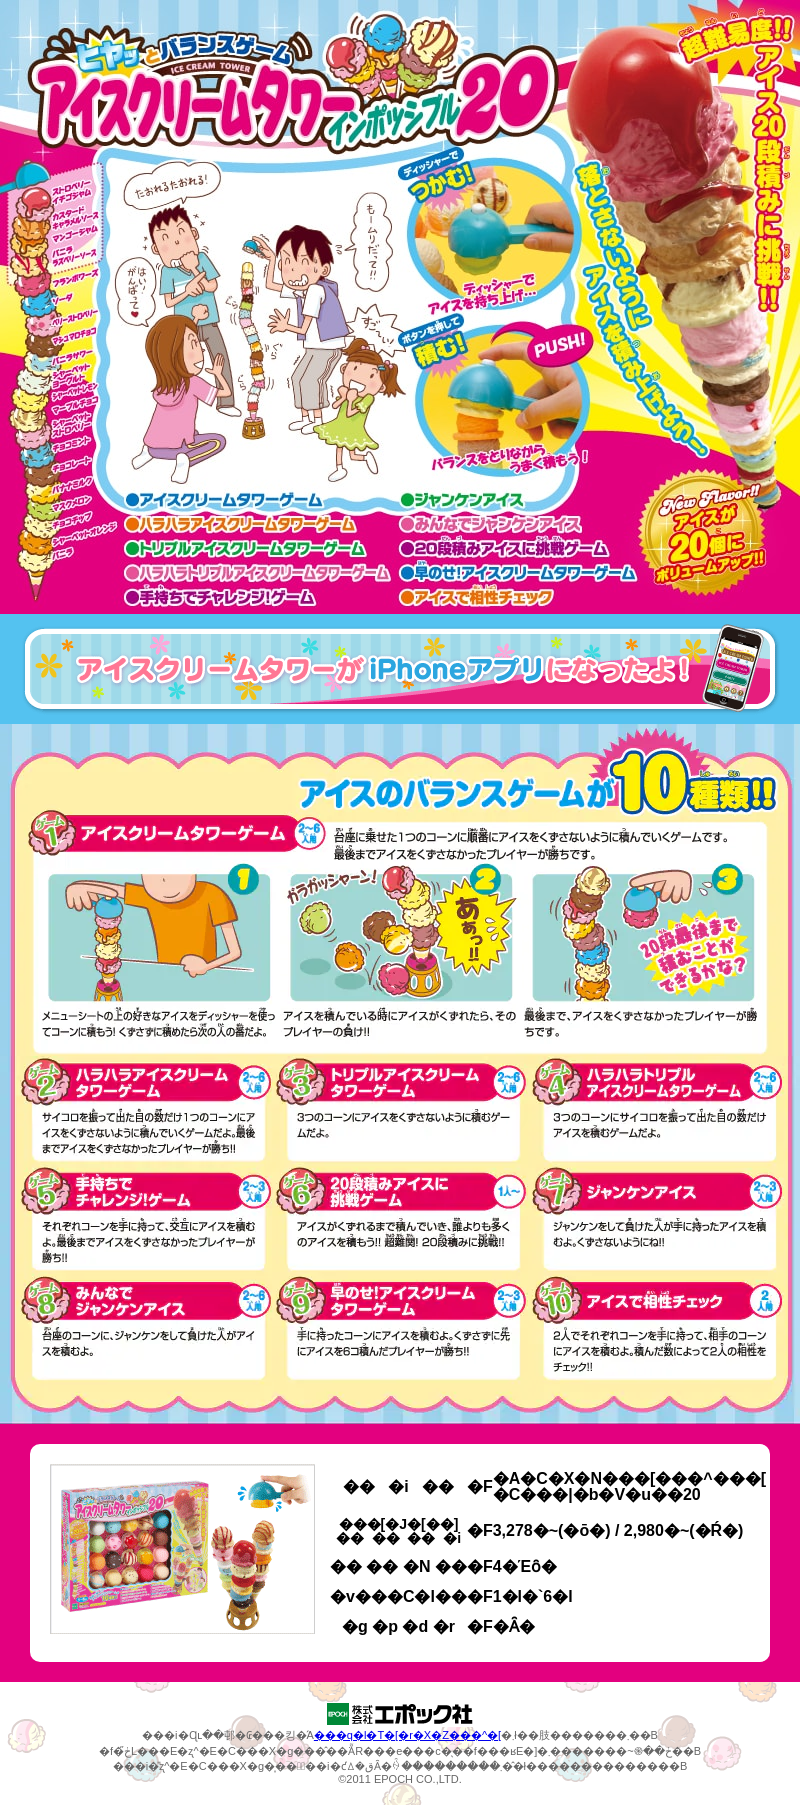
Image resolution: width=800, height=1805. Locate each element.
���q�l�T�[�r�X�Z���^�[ (407, 1735)
